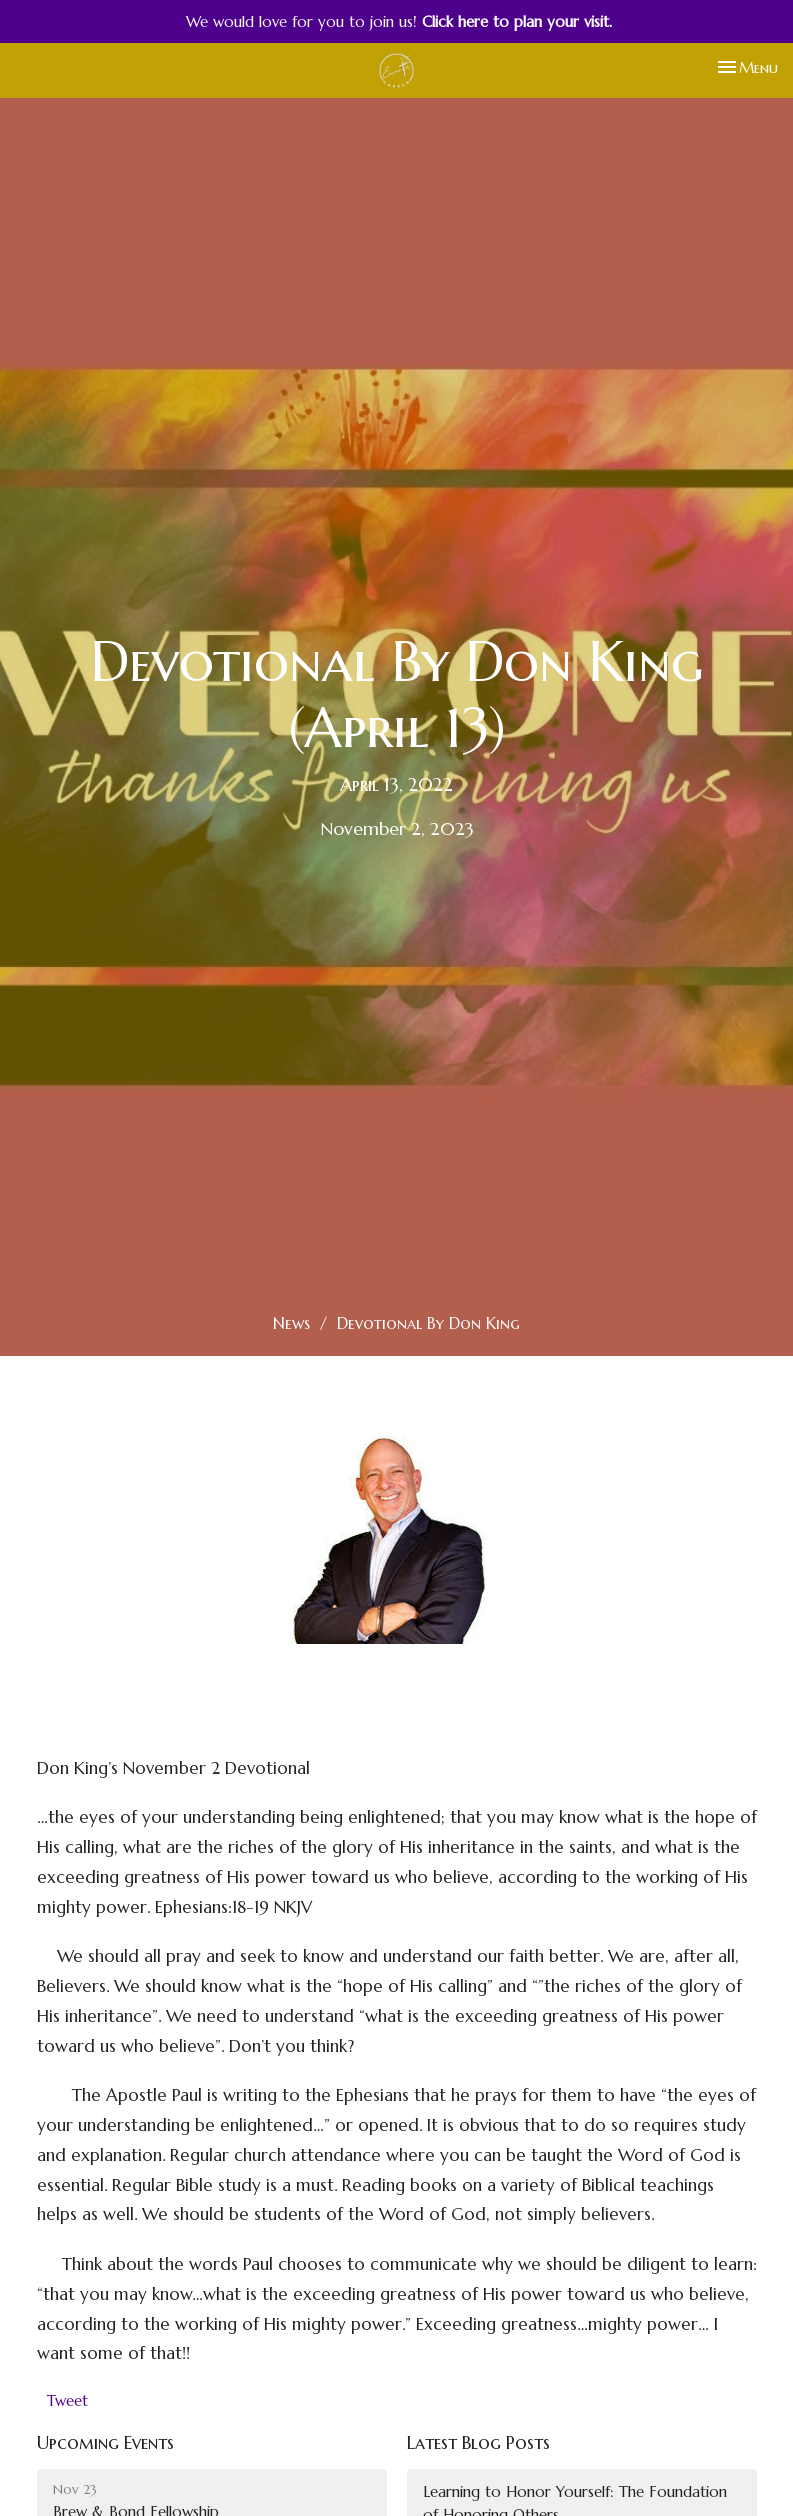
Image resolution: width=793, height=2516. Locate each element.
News (291, 1323)
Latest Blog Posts (478, 2442)
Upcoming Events (105, 2442)
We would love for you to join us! (399, 21)
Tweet (67, 2400)
